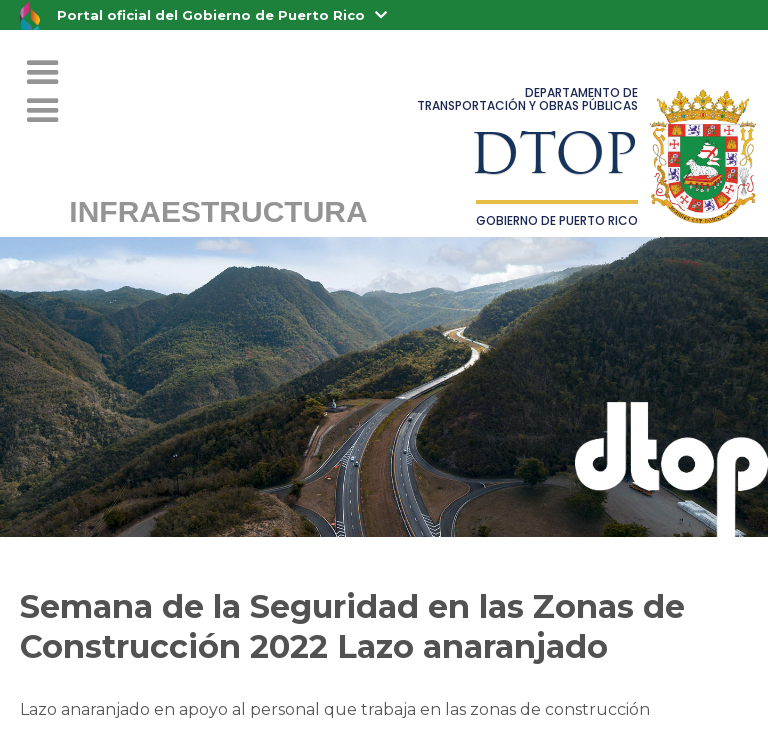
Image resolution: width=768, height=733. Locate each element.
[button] (43, 111)
